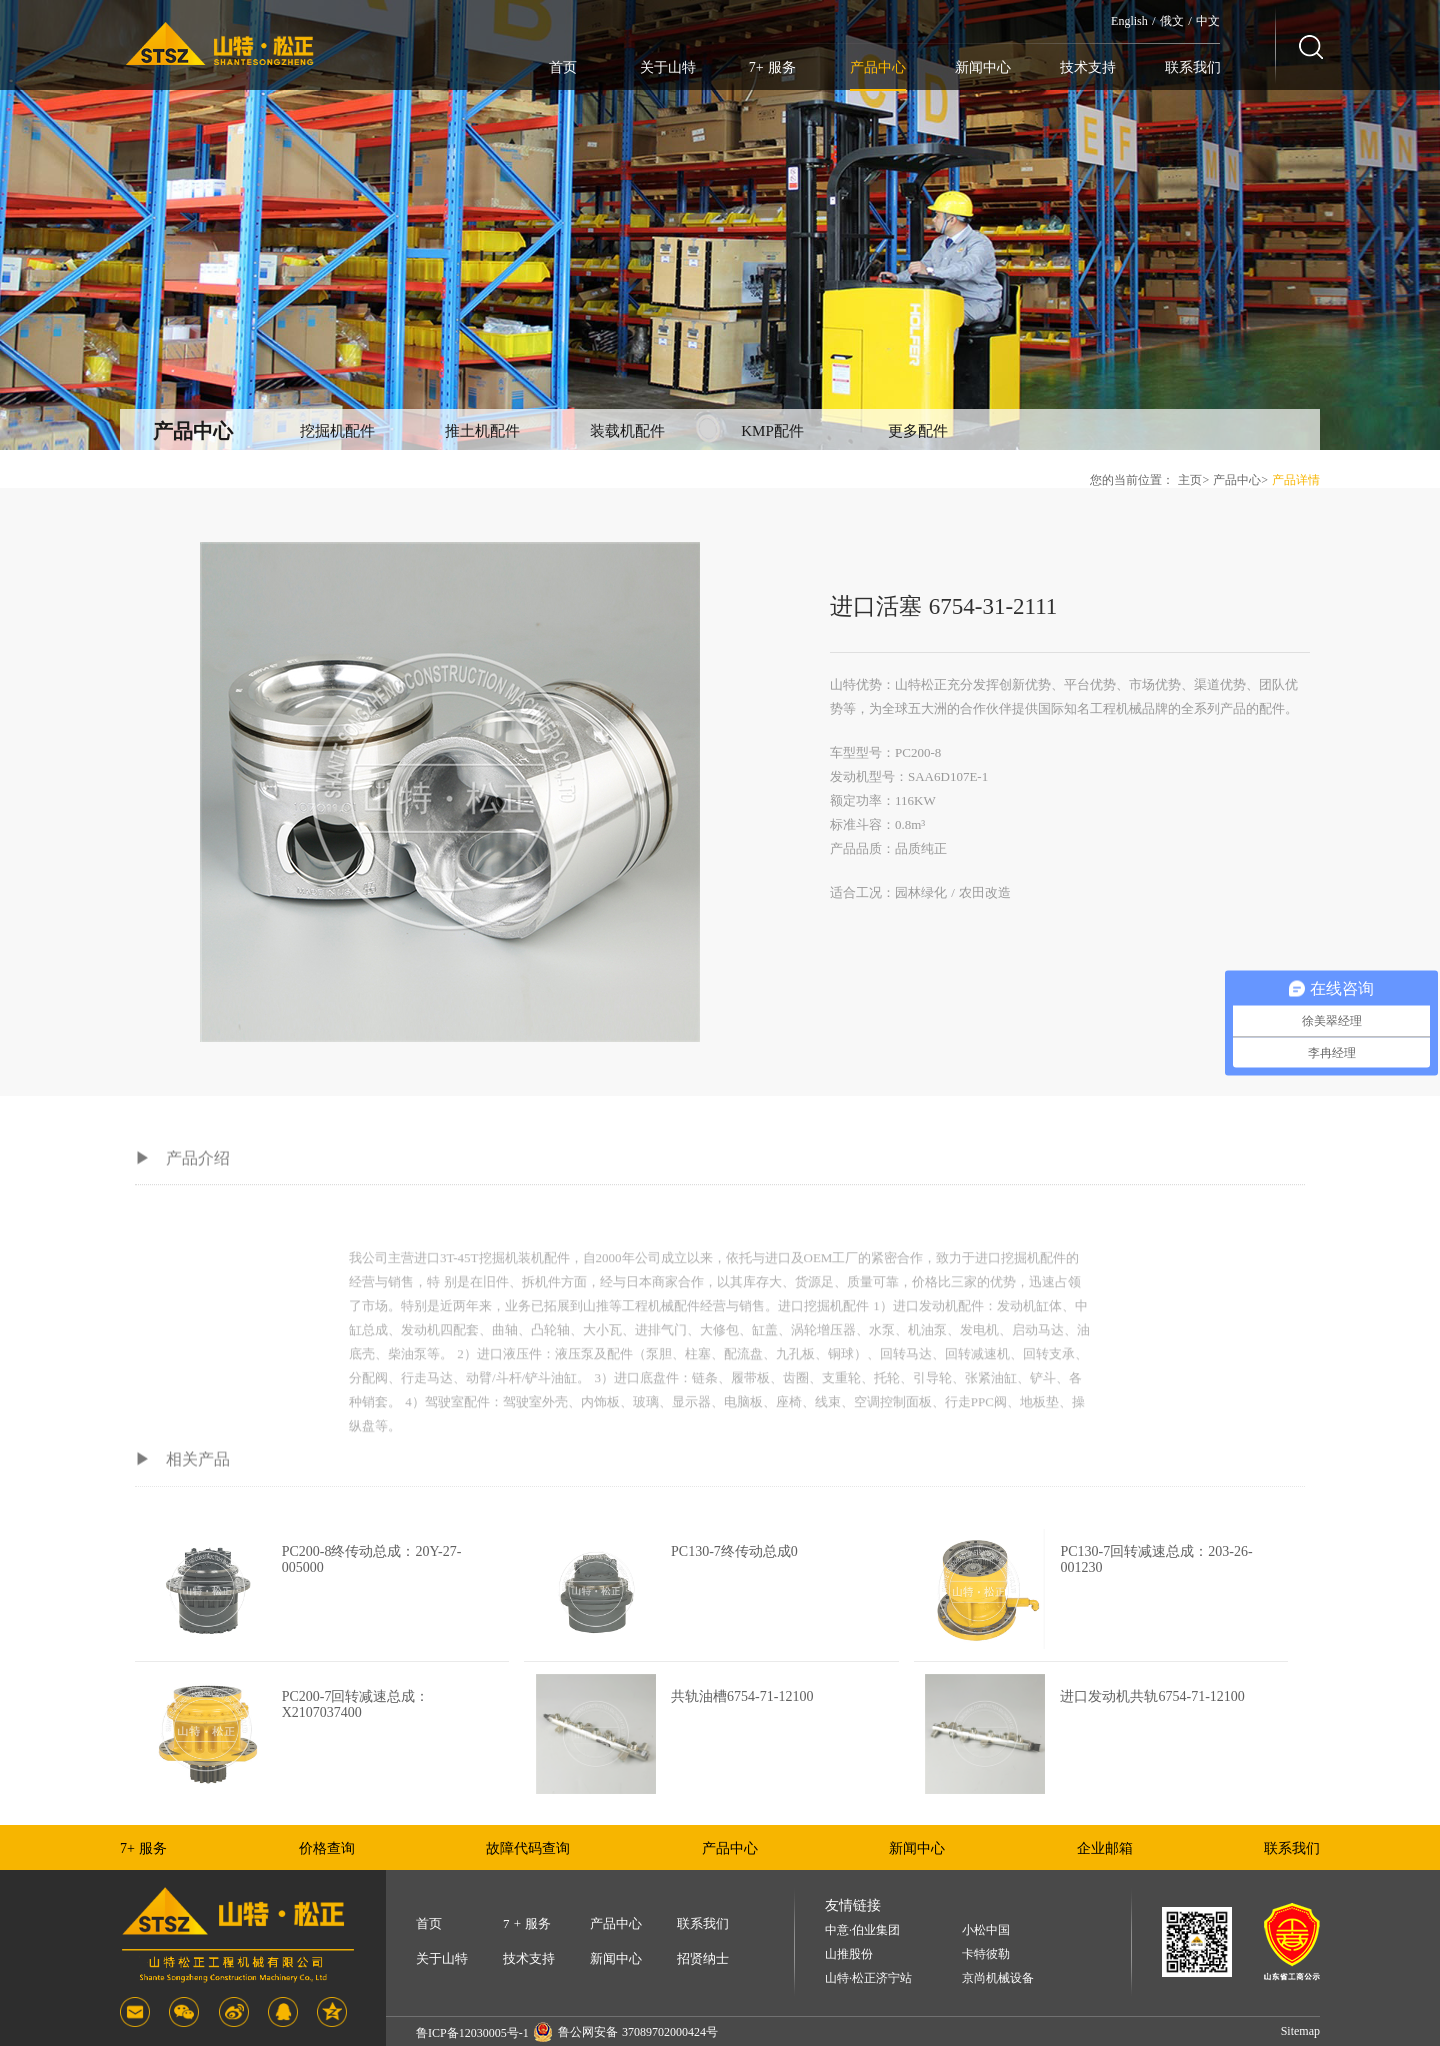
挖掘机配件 (337, 431)
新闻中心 (983, 67)
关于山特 (668, 67)
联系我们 (1193, 67)
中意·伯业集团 (862, 1930)
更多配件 (918, 431)
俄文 (1172, 21)
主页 (1190, 480)
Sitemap (1300, 2031)
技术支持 (1088, 67)
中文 (1208, 21)
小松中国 (986, 1930)
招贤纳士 (703, 1958)
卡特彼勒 (986, 1954)
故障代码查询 (528, 1848)
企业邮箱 (1105, 1848)
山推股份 (849, 1954)
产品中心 (878, 67)
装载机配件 (627, 431)
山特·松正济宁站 (868, 1978)
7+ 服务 (772, 67)
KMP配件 (772, 431)
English (1129, 21)
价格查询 (327, 1848)
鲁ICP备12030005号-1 (472, 2033)
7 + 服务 (527, 1923)
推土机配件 (482, 431)
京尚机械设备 (998, 1978)
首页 (563, 67)
